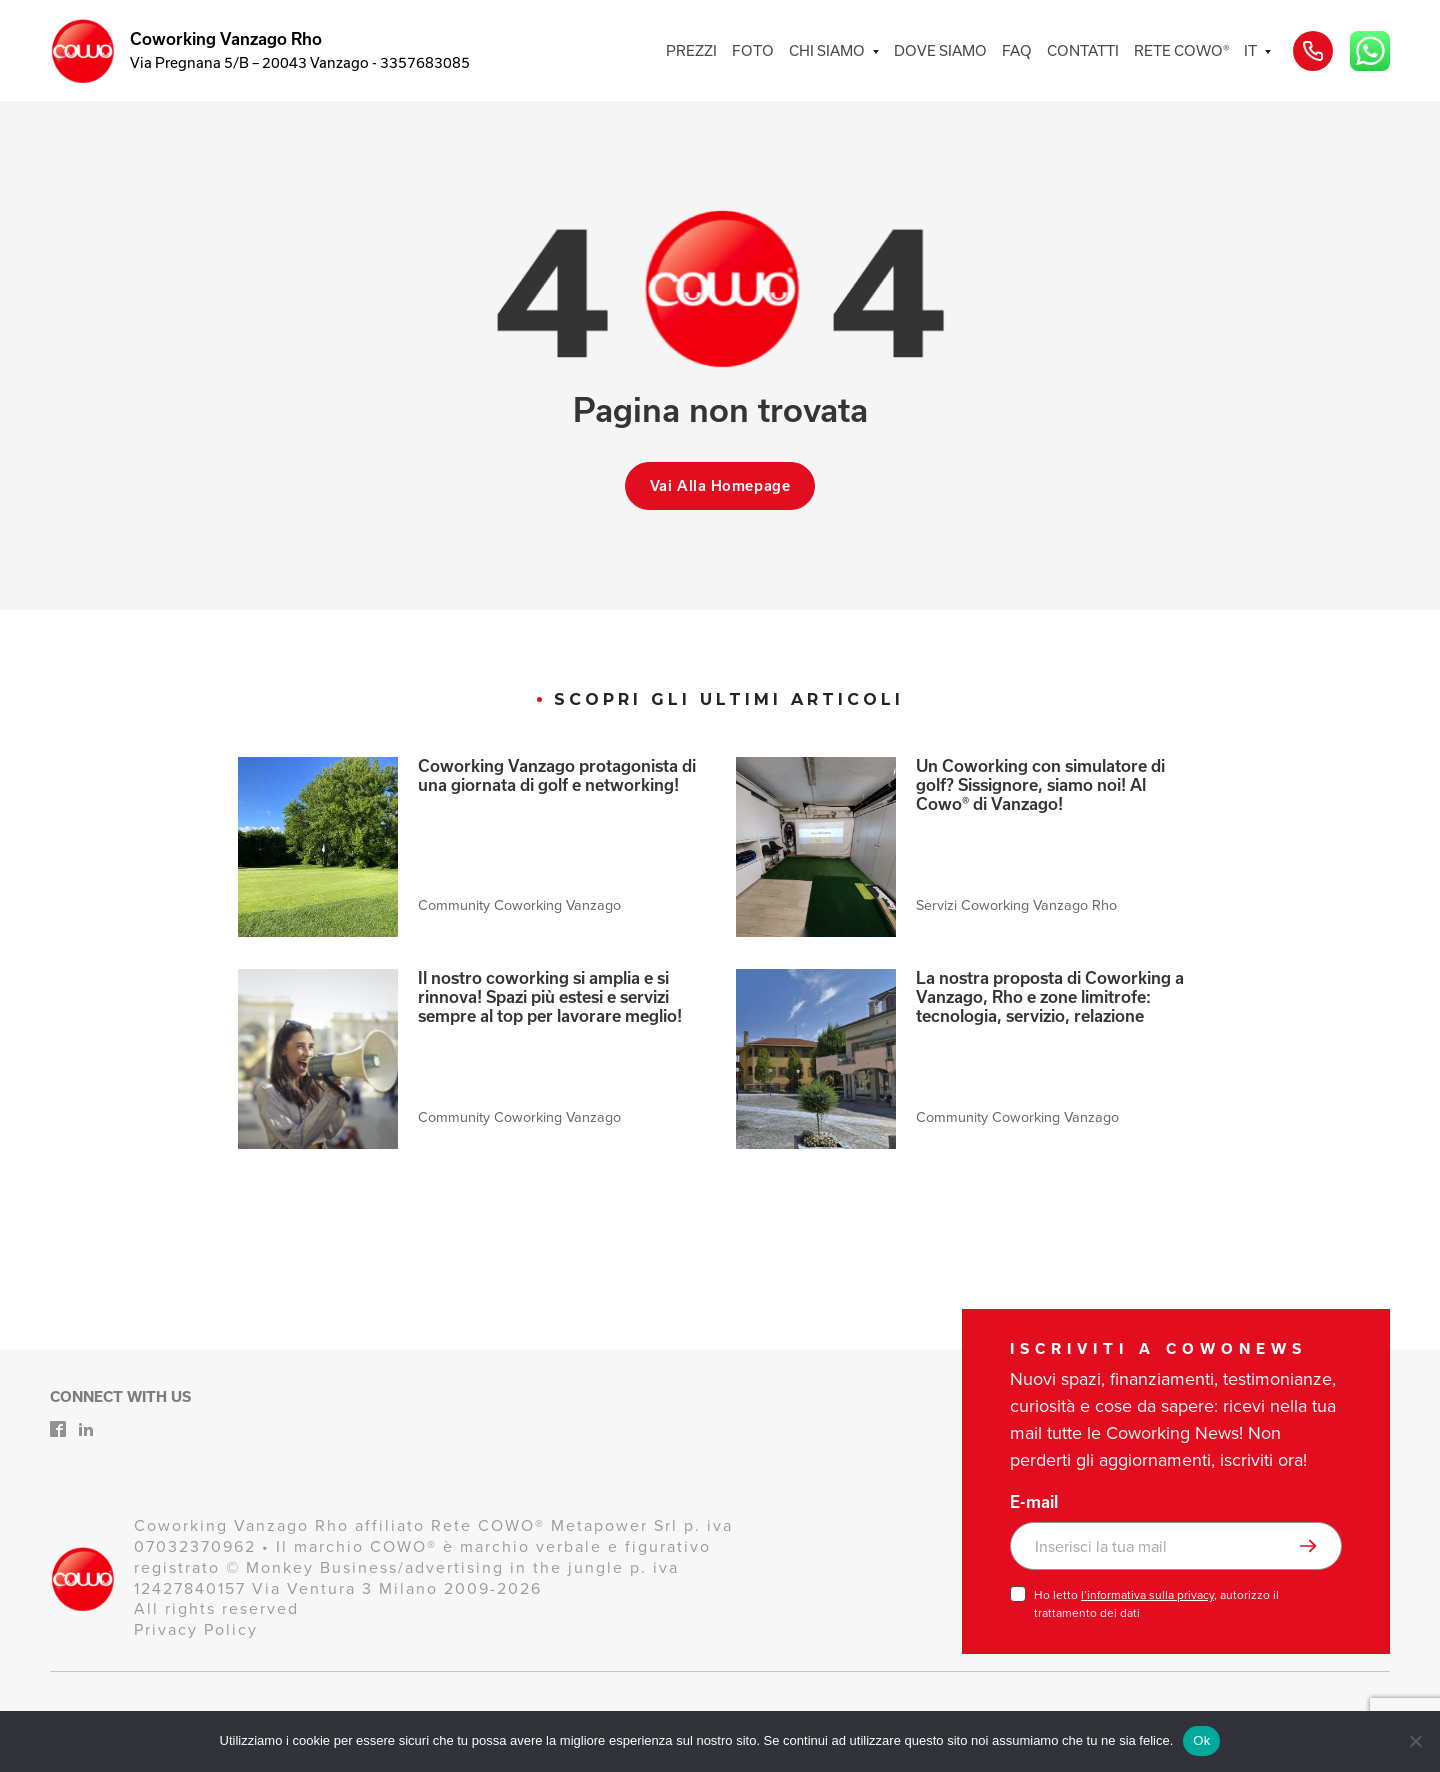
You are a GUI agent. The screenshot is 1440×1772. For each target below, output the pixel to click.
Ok (1201, 1740)
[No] (1415, 1741)
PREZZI (691, 50)
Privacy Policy (196, 1629)
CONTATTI (1083, 50)
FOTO (753, 50)
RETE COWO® (1181, 50)
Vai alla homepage (720, 486)
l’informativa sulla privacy (1147, 1595)
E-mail (1034, 1502)
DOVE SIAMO (940, 50)
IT (1250, 50)
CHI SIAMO (827, 50)
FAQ (1017, 50)
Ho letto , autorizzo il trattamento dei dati (1156, 1604)
